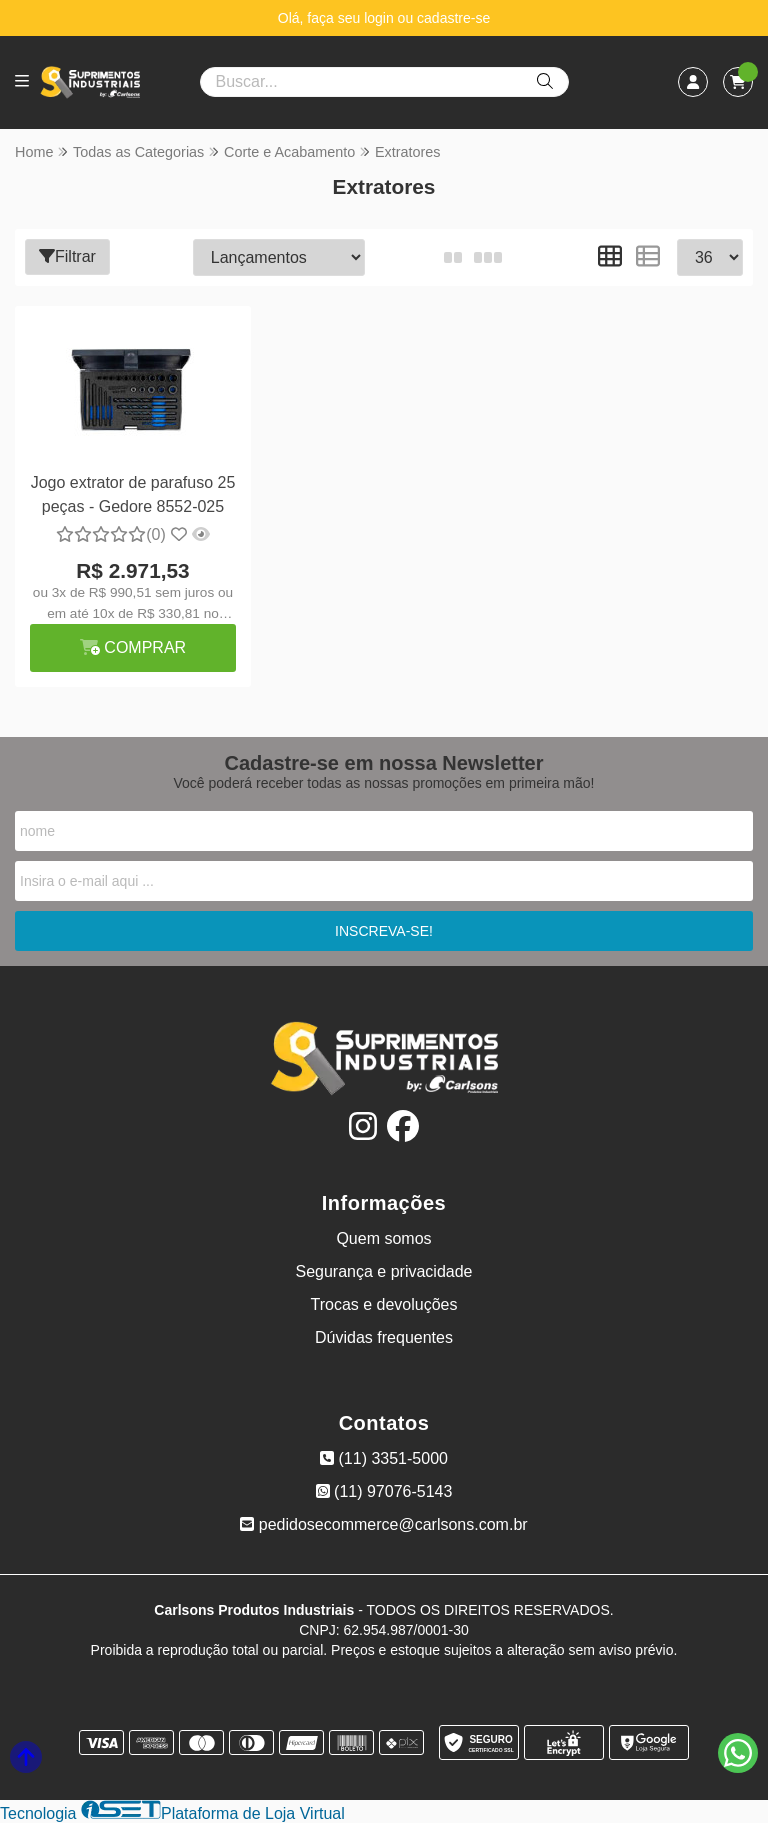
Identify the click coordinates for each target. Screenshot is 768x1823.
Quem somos (383, 1238)
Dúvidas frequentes (384, 1337)
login (380, 18)
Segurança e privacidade (383, 1271)
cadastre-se (453, 18)
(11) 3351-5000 (384, 1458)
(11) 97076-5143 (384, 1491)
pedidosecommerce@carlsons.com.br (383, 1524)
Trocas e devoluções (383, 1304)
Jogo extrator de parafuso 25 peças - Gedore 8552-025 (133, 494)
